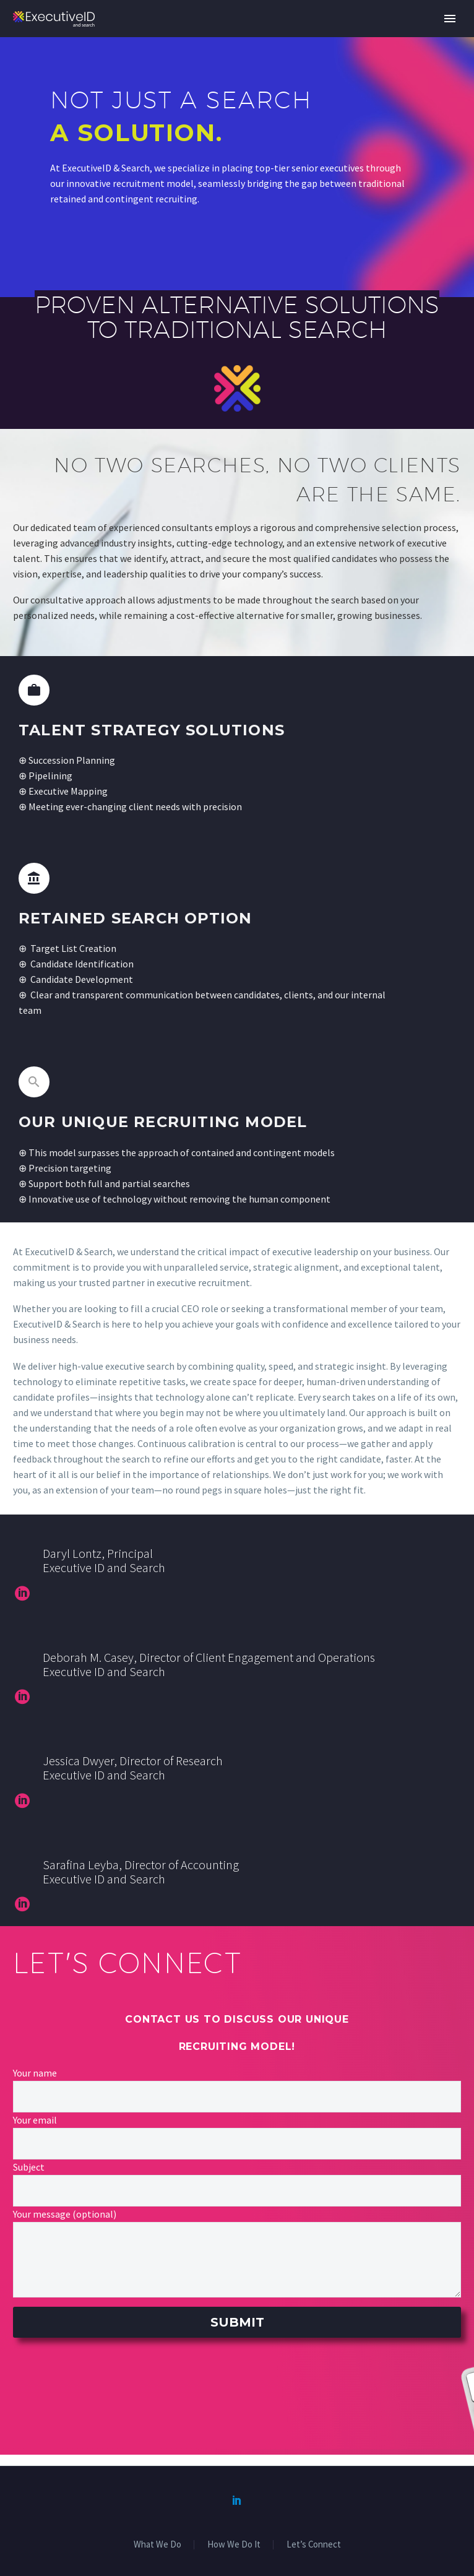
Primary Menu (449, 18)
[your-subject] (237, 2190)
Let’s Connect (314, 2544)
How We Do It (234, 2544)
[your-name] (237, 2096)
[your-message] (237, 2259)
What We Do (157, 2544)
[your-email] (237, 2143)
